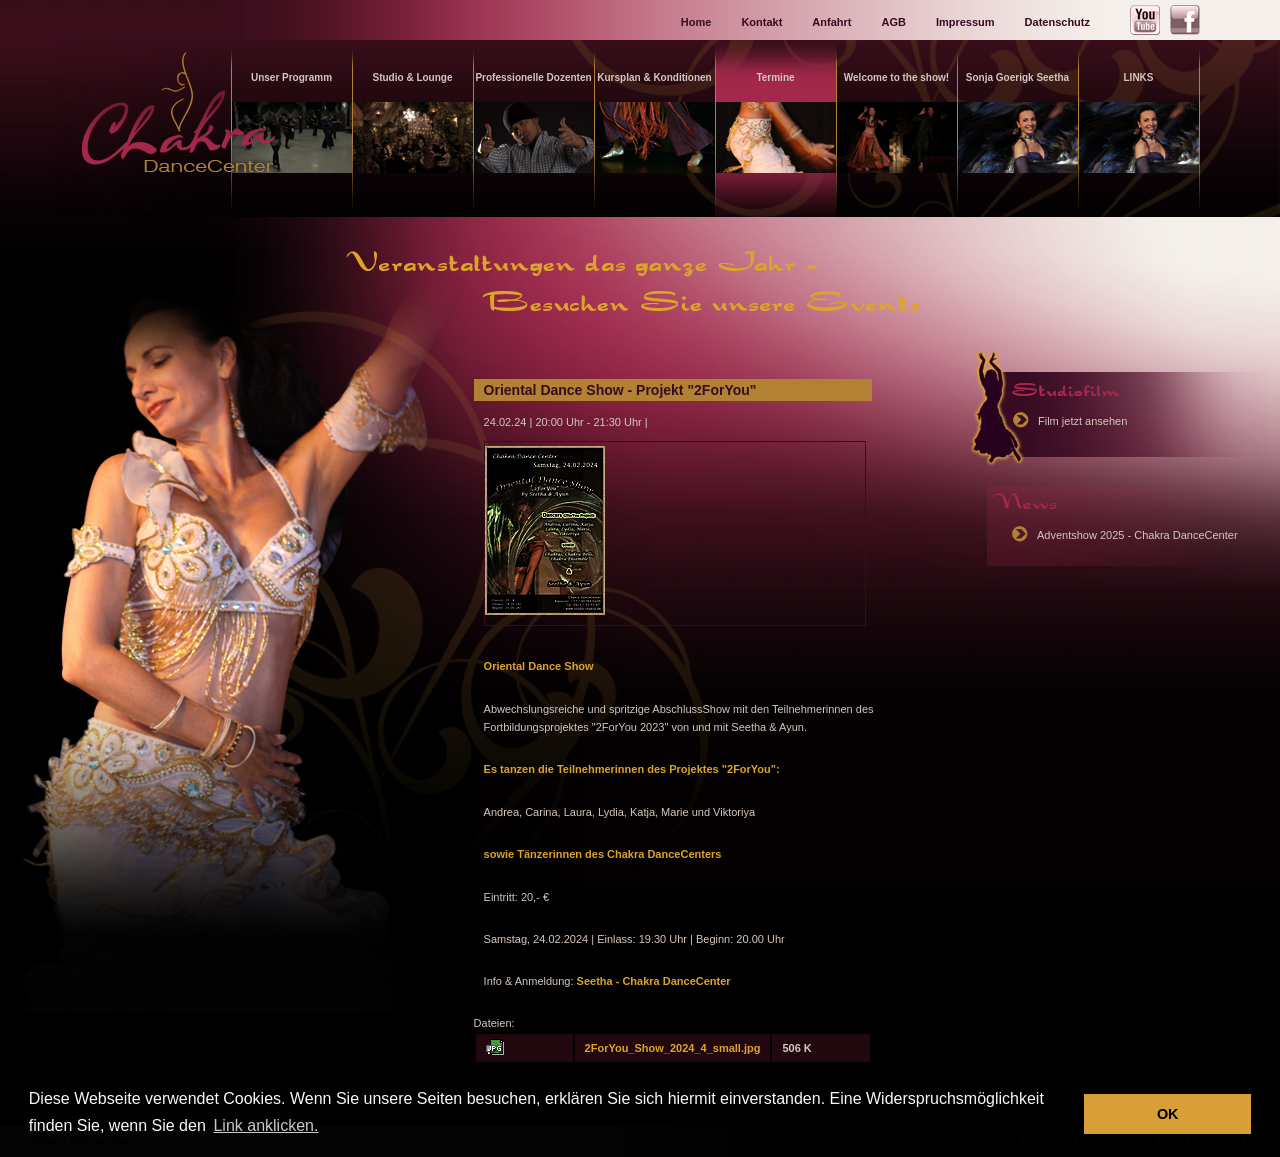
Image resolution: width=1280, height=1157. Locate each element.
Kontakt (761, 22)
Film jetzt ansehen (1082, 421)
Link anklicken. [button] (265, 1125)
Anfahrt (831, 22)
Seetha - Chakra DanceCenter (652, 981)
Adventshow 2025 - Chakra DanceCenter (1137, 535)
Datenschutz (1057, 22)
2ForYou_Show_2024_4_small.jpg (673, 1048)
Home (696, 22)
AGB (893, 22)
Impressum (965, 22)
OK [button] (1168, 1114)
